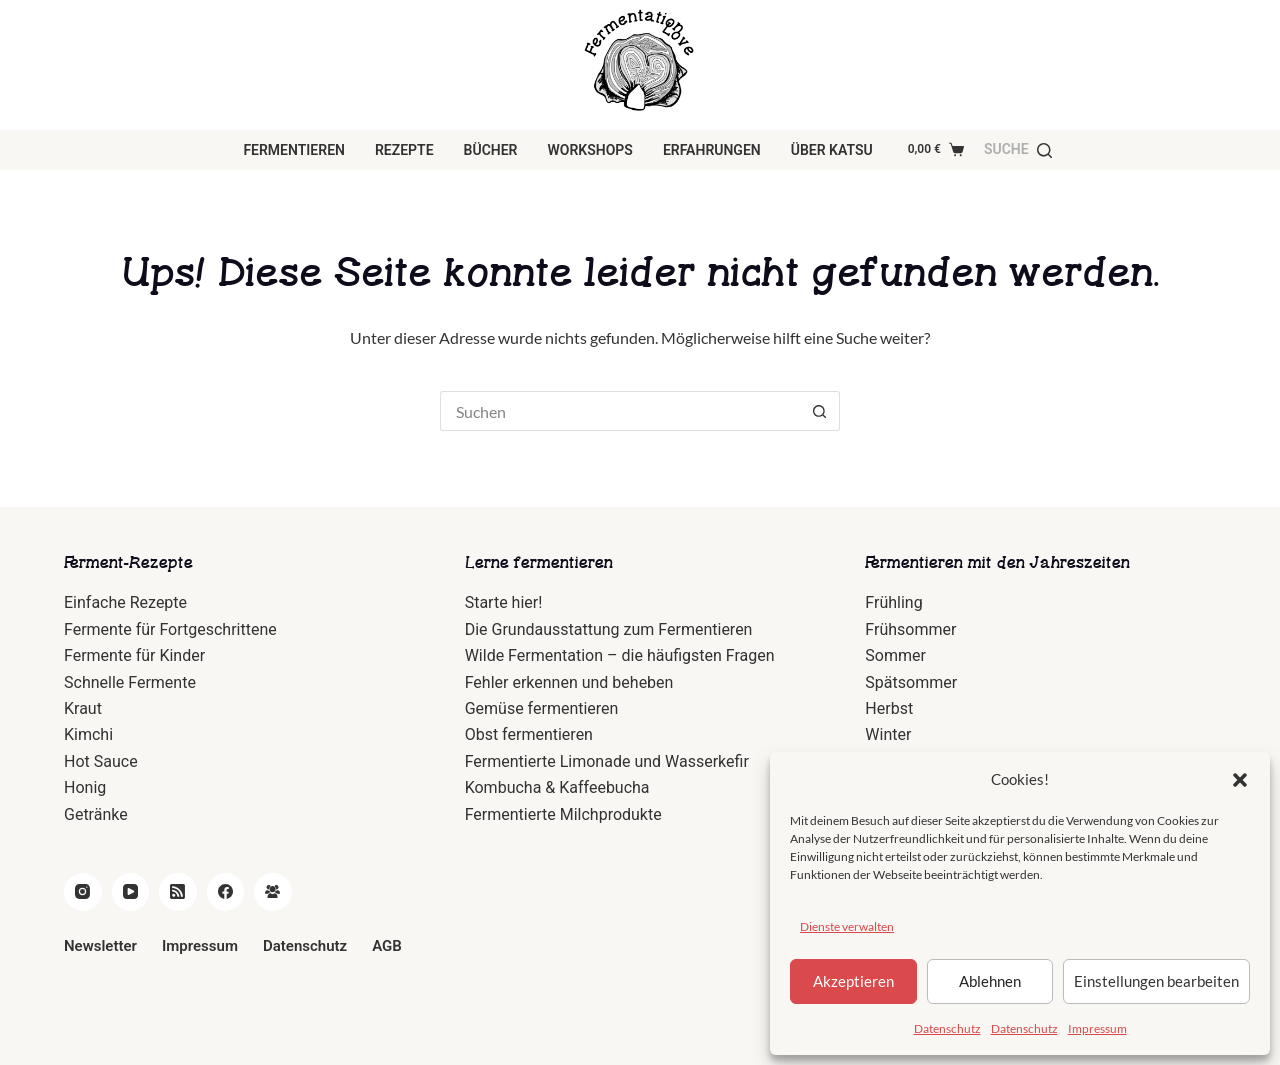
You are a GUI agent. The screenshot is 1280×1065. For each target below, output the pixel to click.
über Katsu (832, 150)
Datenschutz (947, 1028)
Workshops (590, 150)
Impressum (1097, 1028)
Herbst (889, 708)
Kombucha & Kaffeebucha (557, 787)
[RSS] (178, 892)
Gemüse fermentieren (542, 708)
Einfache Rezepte (125, 602)
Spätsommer (911, 682)
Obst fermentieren (529, 734)
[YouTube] (131, 892)
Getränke (96, 814)
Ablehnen (990, 981)
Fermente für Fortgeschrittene (170, 629)
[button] (1240, 780)
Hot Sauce (101, 761)
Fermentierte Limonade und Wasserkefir (607, 761)
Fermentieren (294, 150)
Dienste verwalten (847, 926)
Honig (85, 787)
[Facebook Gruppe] (273, 892)
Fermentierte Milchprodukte (563, 814)
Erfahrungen (712, 150)
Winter (888, 734)
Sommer (895, 655)
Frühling (893, 602)
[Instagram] (83, 892)
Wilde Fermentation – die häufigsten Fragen (620, 655)
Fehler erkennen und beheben (569, 682)
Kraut (83, 708)
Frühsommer (910, 629)
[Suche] (1018, 149)
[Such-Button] (820, 411)
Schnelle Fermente (130, 682)
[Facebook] (226, 892)
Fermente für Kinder (134, 655)
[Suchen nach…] (620, 411)
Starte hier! (504, 602)
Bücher (491, 150)
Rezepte (404, 150)
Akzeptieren (853, 981)
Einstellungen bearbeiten (1156, 981)
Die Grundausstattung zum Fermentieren (609, 629)
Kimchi (88, 734)
